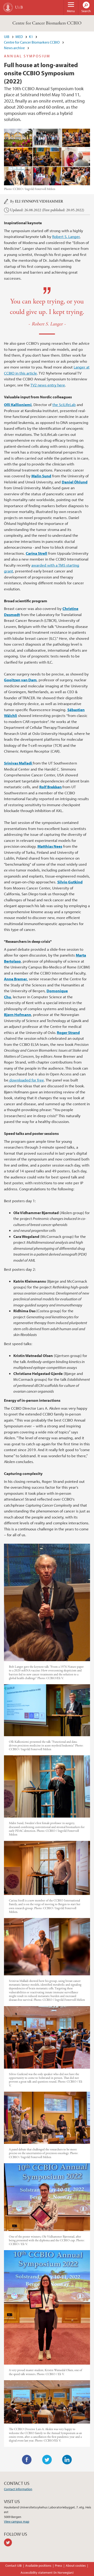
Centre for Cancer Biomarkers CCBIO (47, 23)
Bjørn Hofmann (17, 1014)
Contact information (18, 2489)
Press (58, 2565)
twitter (9, 2542)
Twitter (47, 2460)
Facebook (27, 2460)
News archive (14, 47)
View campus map (16, 2521)
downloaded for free (26, 1080)
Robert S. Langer (66, 236)
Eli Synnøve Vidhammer (39, 201)
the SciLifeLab (64, 404)
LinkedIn (67, 2460)
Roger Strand (68, 1032)
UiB (6, 36)
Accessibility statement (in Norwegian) (47, 2572)
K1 (31, 36)
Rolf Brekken (50, 786)
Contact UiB (13, 2565)
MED (19, 36)
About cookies (76, 2565)
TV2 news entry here (47, 384)
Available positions (38, 2565)
